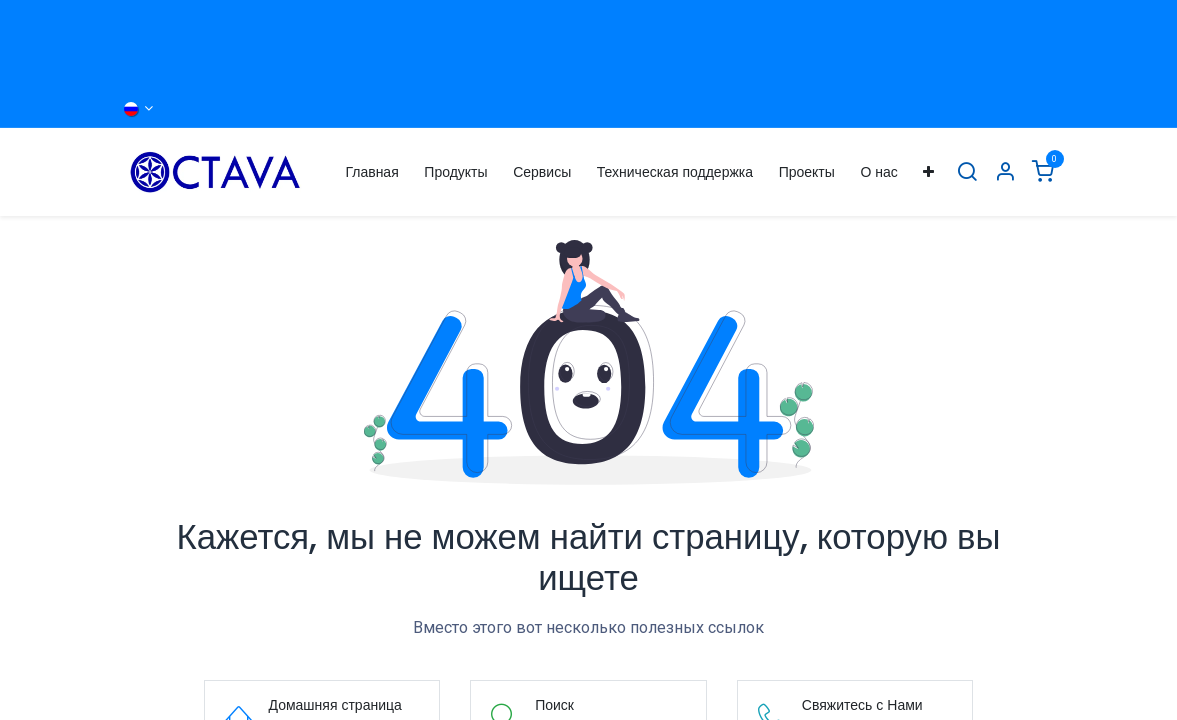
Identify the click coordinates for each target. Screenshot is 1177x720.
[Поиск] (967, 172)
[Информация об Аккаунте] (1005, 172)
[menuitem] (372, 172)
